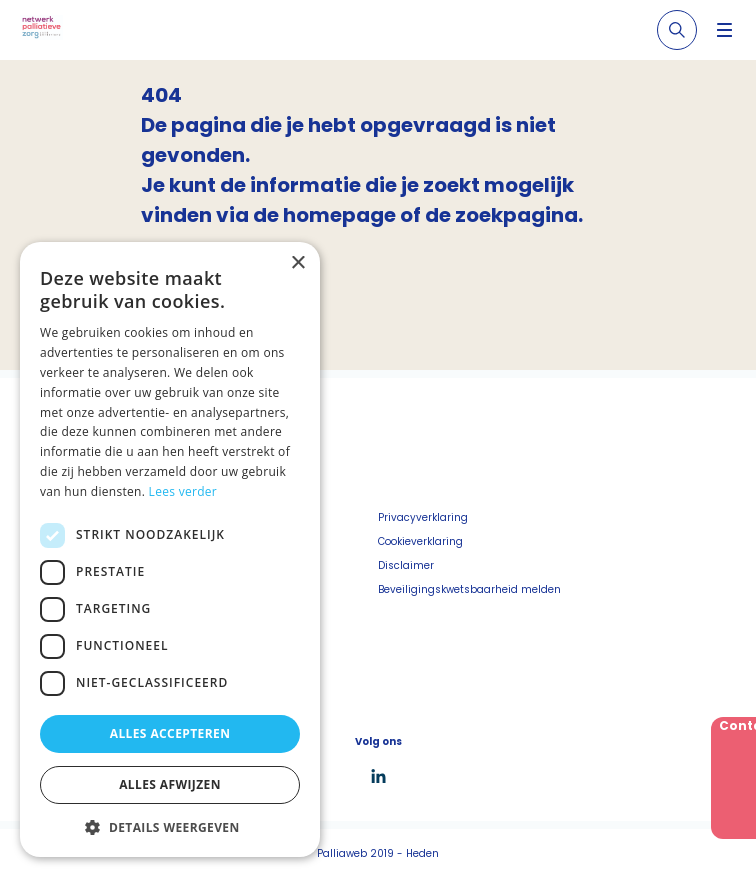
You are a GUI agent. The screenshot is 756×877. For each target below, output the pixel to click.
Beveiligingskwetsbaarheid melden (469, 589)
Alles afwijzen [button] (170, 784)
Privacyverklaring (423, 517)
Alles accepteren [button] (170, 733)
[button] (170, 827)
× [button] (297, 263)
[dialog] (170, 549)
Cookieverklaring (420, 541)
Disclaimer (406, 565)
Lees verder (183, 491)
